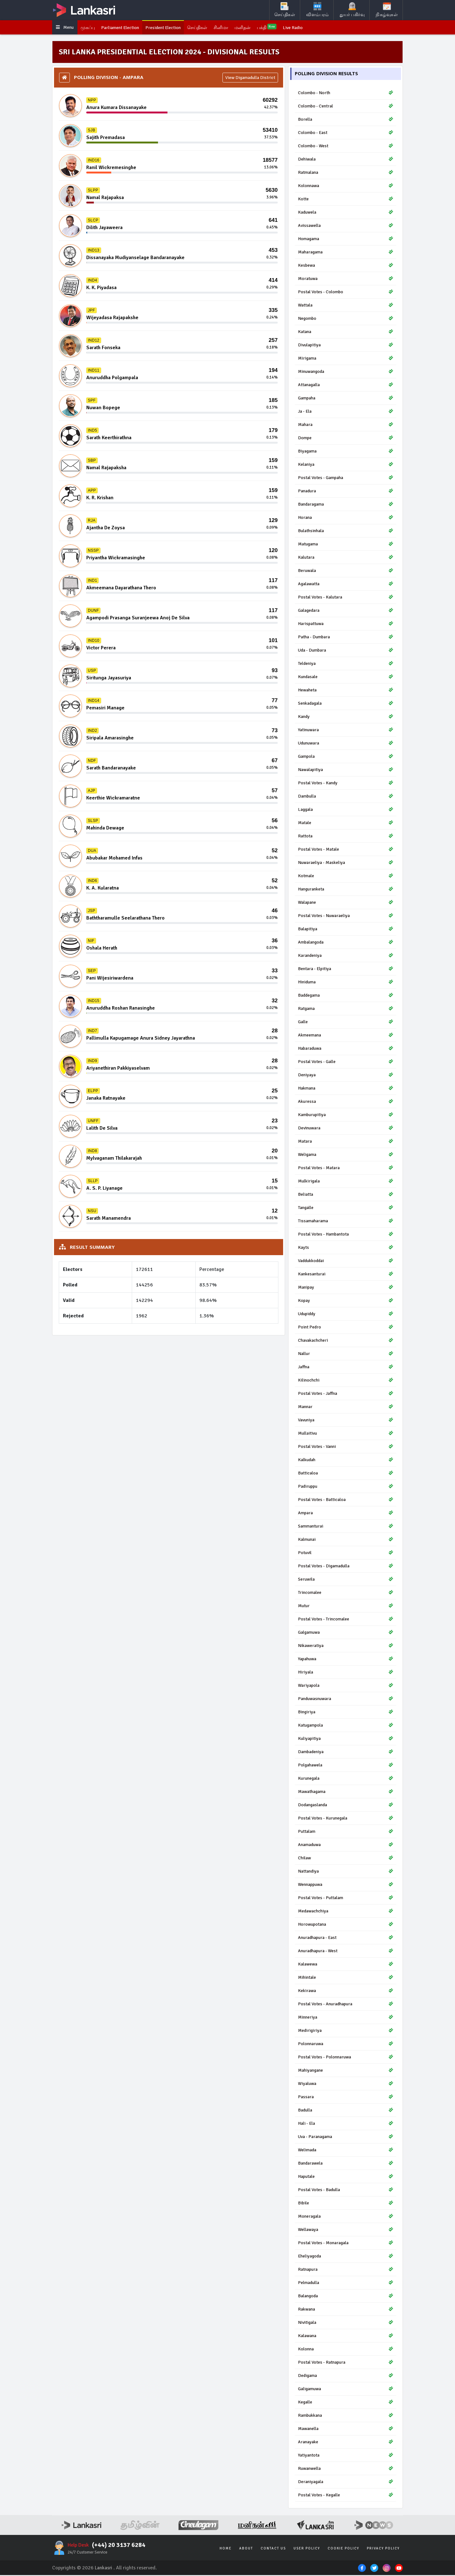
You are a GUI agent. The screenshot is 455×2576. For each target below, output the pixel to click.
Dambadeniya (345, 1752)
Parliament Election (127, 28)
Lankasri (104, 2569)
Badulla (345, 2111)
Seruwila (345, 1580)
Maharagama (345, 253)
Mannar (345, 1407)
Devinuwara (345, 1129)
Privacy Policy (383, 2549)
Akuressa (345, 1102)
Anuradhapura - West (345, 1951)
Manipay (345, 1288)
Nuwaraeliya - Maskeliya (345, 863)
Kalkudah (345, 1460)
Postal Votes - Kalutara (345, 598)
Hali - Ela (345, 2124)
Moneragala (345, 2217)
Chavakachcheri (345, 1341)
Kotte (345, 200)
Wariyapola (345, 1686)
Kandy (345, 717)
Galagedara (345, 611)
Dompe (345, 438)
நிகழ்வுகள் (387, 9)
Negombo (345, 319)
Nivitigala (345, 2323)
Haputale (345, 2177)
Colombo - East (345, 133)
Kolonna (345, 2350)
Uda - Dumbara (345, 651)
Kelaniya (345, 465)
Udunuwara (345, 744)
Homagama (345, 239)
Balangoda (345, 2297)
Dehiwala (345, 160)
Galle (345, 1022)
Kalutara (345, 558)
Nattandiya (345, 1872)
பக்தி (287, 27)
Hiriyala (345, 1673)
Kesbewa (345, 266)
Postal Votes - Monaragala (345, 2243)
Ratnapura (345, 2270)
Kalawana (345, 2336)
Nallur (345, 1354)
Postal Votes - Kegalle (345, 2496)
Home (226, 2549)
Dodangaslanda (345, 1805)
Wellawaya (345, 2230)
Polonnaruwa (345, 2044)
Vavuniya (345, 1421)
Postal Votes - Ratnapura (345, 2363)
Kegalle (345, 2403)
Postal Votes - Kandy (345, 784)
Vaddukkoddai (345, 1261)
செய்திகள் (284, 9)
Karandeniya (345, 956)
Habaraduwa (345, 1049)
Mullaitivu (345, 1434)
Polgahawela (345, 1766)
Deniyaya (345, 1075)
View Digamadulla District (250, 78)
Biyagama (345, 452)
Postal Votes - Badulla (345, 2190)
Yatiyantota (345, 2456)
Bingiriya (345, 1713)
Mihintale (345, 1978)
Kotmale (345, 876)
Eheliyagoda (345, 2257)
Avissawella (345, 226)
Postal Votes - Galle (345, 1062)
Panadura (345, 492)
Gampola (345, 757)
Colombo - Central (345, 107)
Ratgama (345, 1009)
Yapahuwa (345, 1659)
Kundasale (345, 677)
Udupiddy (345, 1314)
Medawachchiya (345, 1912)
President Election (173, 28)
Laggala (345, 810)
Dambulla (345, 797)
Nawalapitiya (345, 770)
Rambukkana (345, 2416)
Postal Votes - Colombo (345, 292)
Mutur (345, 1606)
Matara (345, 1142)
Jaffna (345, 1367)
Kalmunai (345, 1540)
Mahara (345, 425)
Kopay (345, 1301)
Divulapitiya (345, 346)
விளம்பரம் (317, 9)
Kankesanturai (345, 1275)
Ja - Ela (345, 412)
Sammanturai (345, 1527)
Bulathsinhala (345, 531)
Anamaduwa (345, 1845)
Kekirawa (345, 1991)
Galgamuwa (345, 1633)
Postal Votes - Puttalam (345, 1898)
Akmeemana (345, 1036)
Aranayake (345, 2442)
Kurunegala (345, 1779)
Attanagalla (345, 385)
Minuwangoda (345, 372)
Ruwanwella (345, 2469)
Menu (66, 28)
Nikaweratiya (345, 1646)
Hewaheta (345, 691)
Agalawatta (345, 584)
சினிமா (237, 28)
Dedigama (345, 2376)
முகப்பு (91, 28)
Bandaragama (345, 505)
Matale (345, 823)
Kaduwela (345, 213)
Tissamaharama (345, 1221)
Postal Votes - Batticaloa (345, 1500)
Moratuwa (345, 279)
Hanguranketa (345, 890)
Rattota (345, 837)
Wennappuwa (345, 1885)
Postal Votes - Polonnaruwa (345, 2058)
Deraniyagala (345, 2482)
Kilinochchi (345, 1381)
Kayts (345, 1248)
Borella (345, 120)
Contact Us (273, 2549)
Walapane (345, 903)
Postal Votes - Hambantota (345, 1235)
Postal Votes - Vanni (345, 1447)
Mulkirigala (345, 1182)
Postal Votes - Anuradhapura (345, 2005)
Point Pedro (345, 1328)
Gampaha (345, 399)
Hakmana (345, 1089)
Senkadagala (345, 704)
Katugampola (345, 1726)
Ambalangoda (345, 943)
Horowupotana (345, 1925)
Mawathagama (345, 1792)
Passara (345, 2097)
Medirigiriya (345, 2031)
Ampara (345, 1513)
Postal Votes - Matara (345, 1168)
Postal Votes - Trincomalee (345, 1620)
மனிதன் (261, 28)
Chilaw (345, 1859)
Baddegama (345, 996)
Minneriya (345, 2018)
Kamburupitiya (345, 1115)
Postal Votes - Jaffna (345, 1394)
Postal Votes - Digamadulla (345, 1567)
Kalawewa (345, 1965)
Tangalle (345, 1208)
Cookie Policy (343, 2549)
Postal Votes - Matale (345, 850)
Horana (345, 518)
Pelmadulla (345, 2283)
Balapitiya (345, 930)
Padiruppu (345, 1487)
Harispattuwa (345, 624)
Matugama (345, 545)
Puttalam (345, 1832)
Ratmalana (345, 173)
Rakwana (345, 2310)
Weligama (345, 1155)
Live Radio (315, 28)
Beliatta (345, 1195)
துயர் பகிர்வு (352, 9)
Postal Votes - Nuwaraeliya (345, 916)
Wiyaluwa (345, 2084)
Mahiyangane (345, 2071)
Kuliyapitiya (345, 1739)
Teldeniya (345, 664)
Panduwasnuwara (345, 1699)
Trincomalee (345, 1593)
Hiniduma (345, 983)
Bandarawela (345, 2164)
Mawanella (345, 2429)
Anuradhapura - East (345, 1938)
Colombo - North (345, 93)
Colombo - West (345, 146)
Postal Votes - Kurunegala (345, 1819)
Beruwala (345, 571)
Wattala (345, 306)
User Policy (307, 2549)
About (246, 2549)
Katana (345, 332)
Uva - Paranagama (345, 2137)
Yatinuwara (345, 730)
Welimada (345, 2151)
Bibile (345, 2204)
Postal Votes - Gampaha (345, 478)
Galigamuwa (345, 2389)
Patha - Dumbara (345, 638)
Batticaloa (345, 1474)
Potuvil (345, 1553)
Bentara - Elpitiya (345, 969)
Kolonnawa (345, 186)
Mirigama (345, 359)
